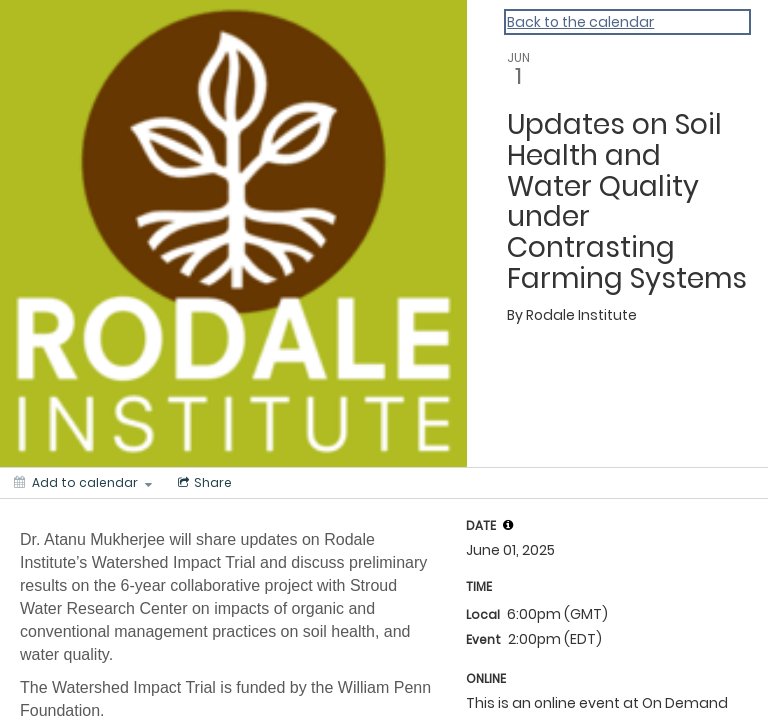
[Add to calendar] (83, 483)
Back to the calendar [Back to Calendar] (580, 22)
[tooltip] (508, 525)
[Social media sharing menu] (203, 483)
